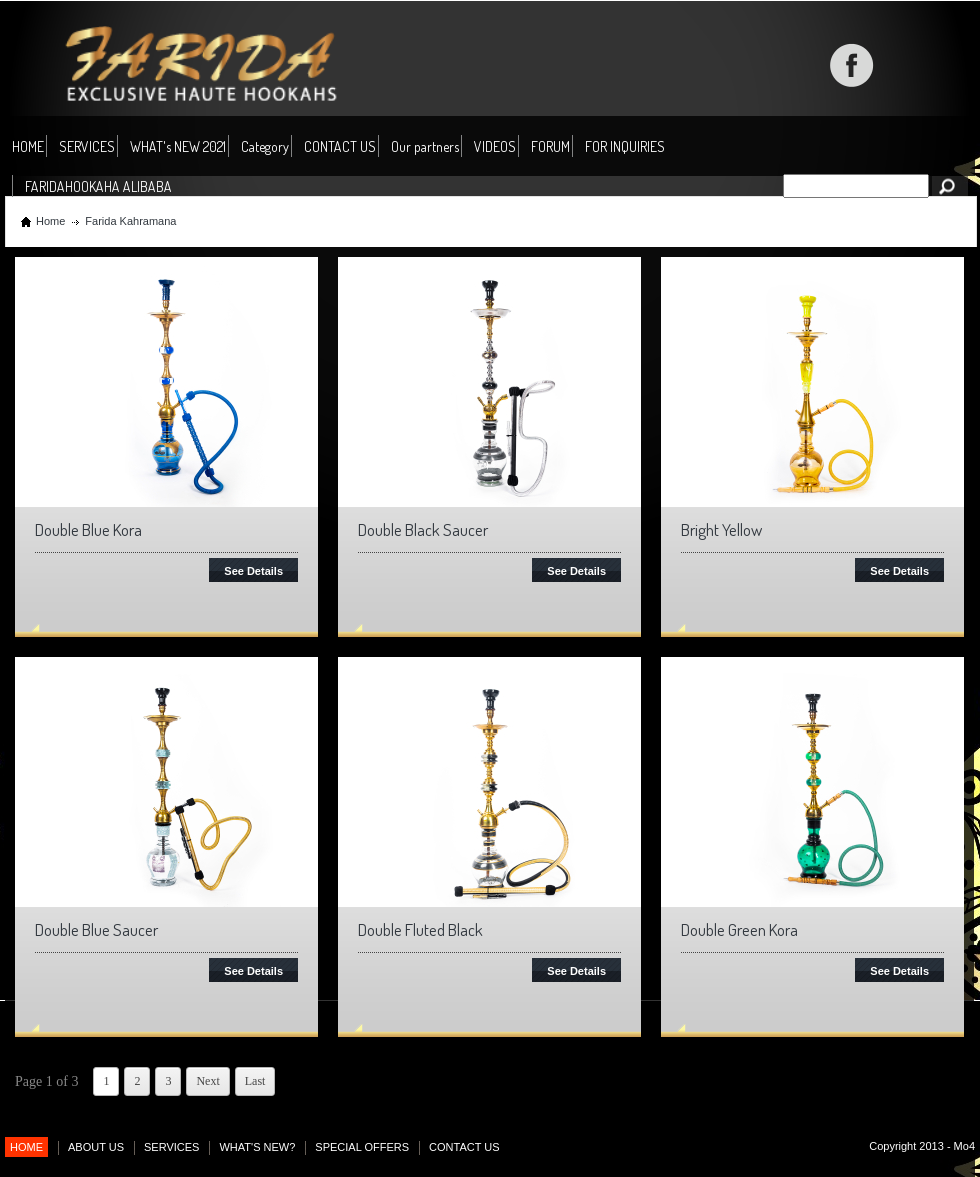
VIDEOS (495, 146)
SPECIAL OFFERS (362, 1147)
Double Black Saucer (423, 529)
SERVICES (87, 146)
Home (50, 221)
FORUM (550, 146)
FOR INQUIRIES (625, 146)
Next (207, 1081)
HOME (28, 146)
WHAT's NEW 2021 (178, 146)
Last (255, 1081)
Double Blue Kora (88, 529)
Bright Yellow (721, 529)
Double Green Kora (739, 929)
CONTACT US (340, 146)
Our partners (425, 146)
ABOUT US (96, 1147)
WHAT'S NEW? (257, 1147)
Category (265, 147)
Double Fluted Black (420, 929)
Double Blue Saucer (96, 929)
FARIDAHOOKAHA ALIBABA (98, 186)
